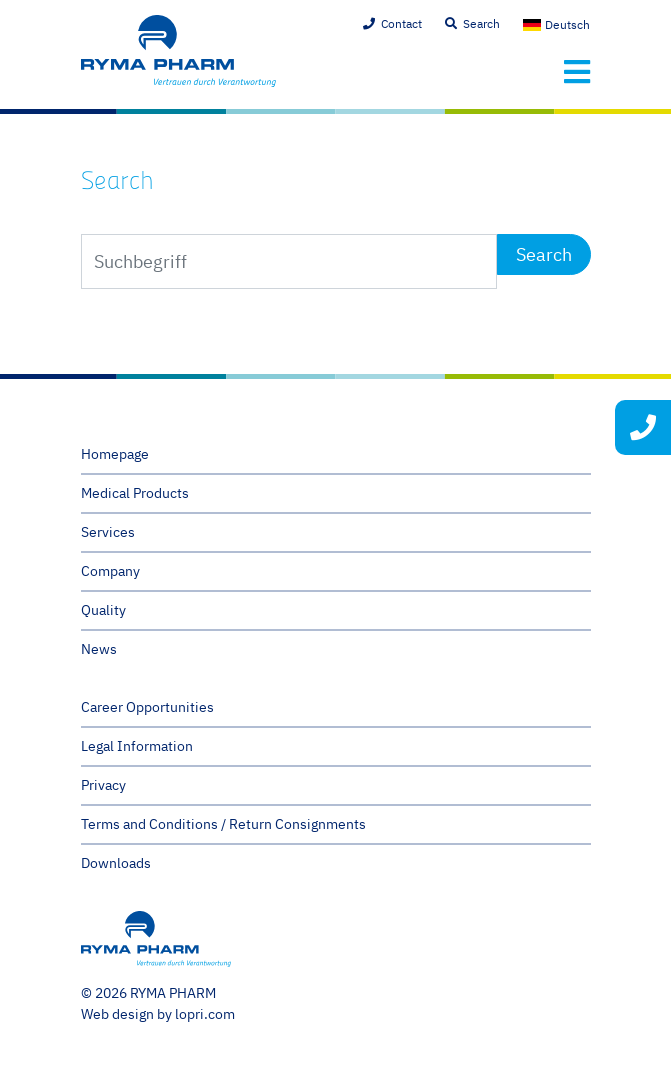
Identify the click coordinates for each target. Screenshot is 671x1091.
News (99, 649)
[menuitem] (557, 24)
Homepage (115, 454)
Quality (103, 610)
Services (108, 532)
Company (110, 571)
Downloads (116, 863)
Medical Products (135, 493)
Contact (401, 23)
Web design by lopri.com (158, 1014)
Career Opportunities (147, 707)
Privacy (103, 785)
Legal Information (137, 746)
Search (481, 23)
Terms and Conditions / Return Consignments (223, 824)
